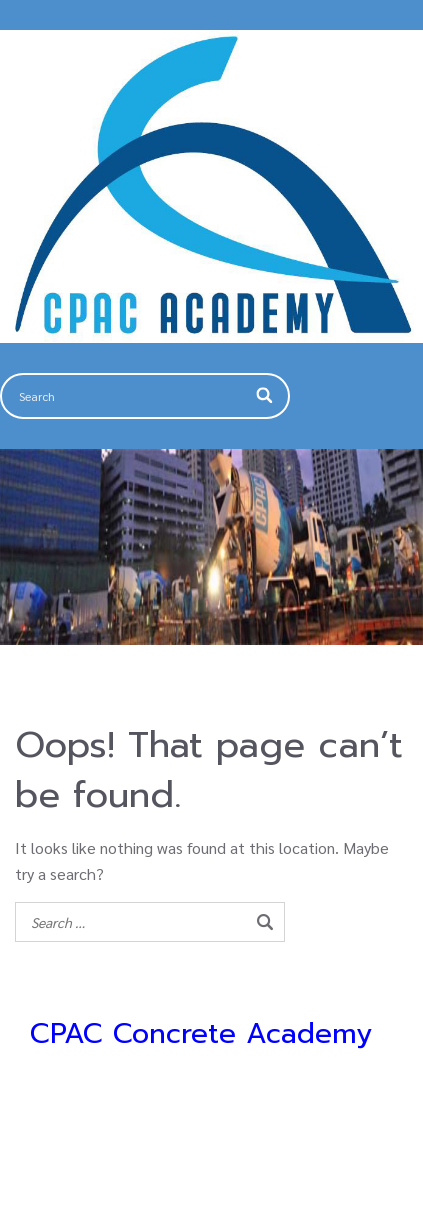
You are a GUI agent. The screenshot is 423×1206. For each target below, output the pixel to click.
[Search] (265, 396)
